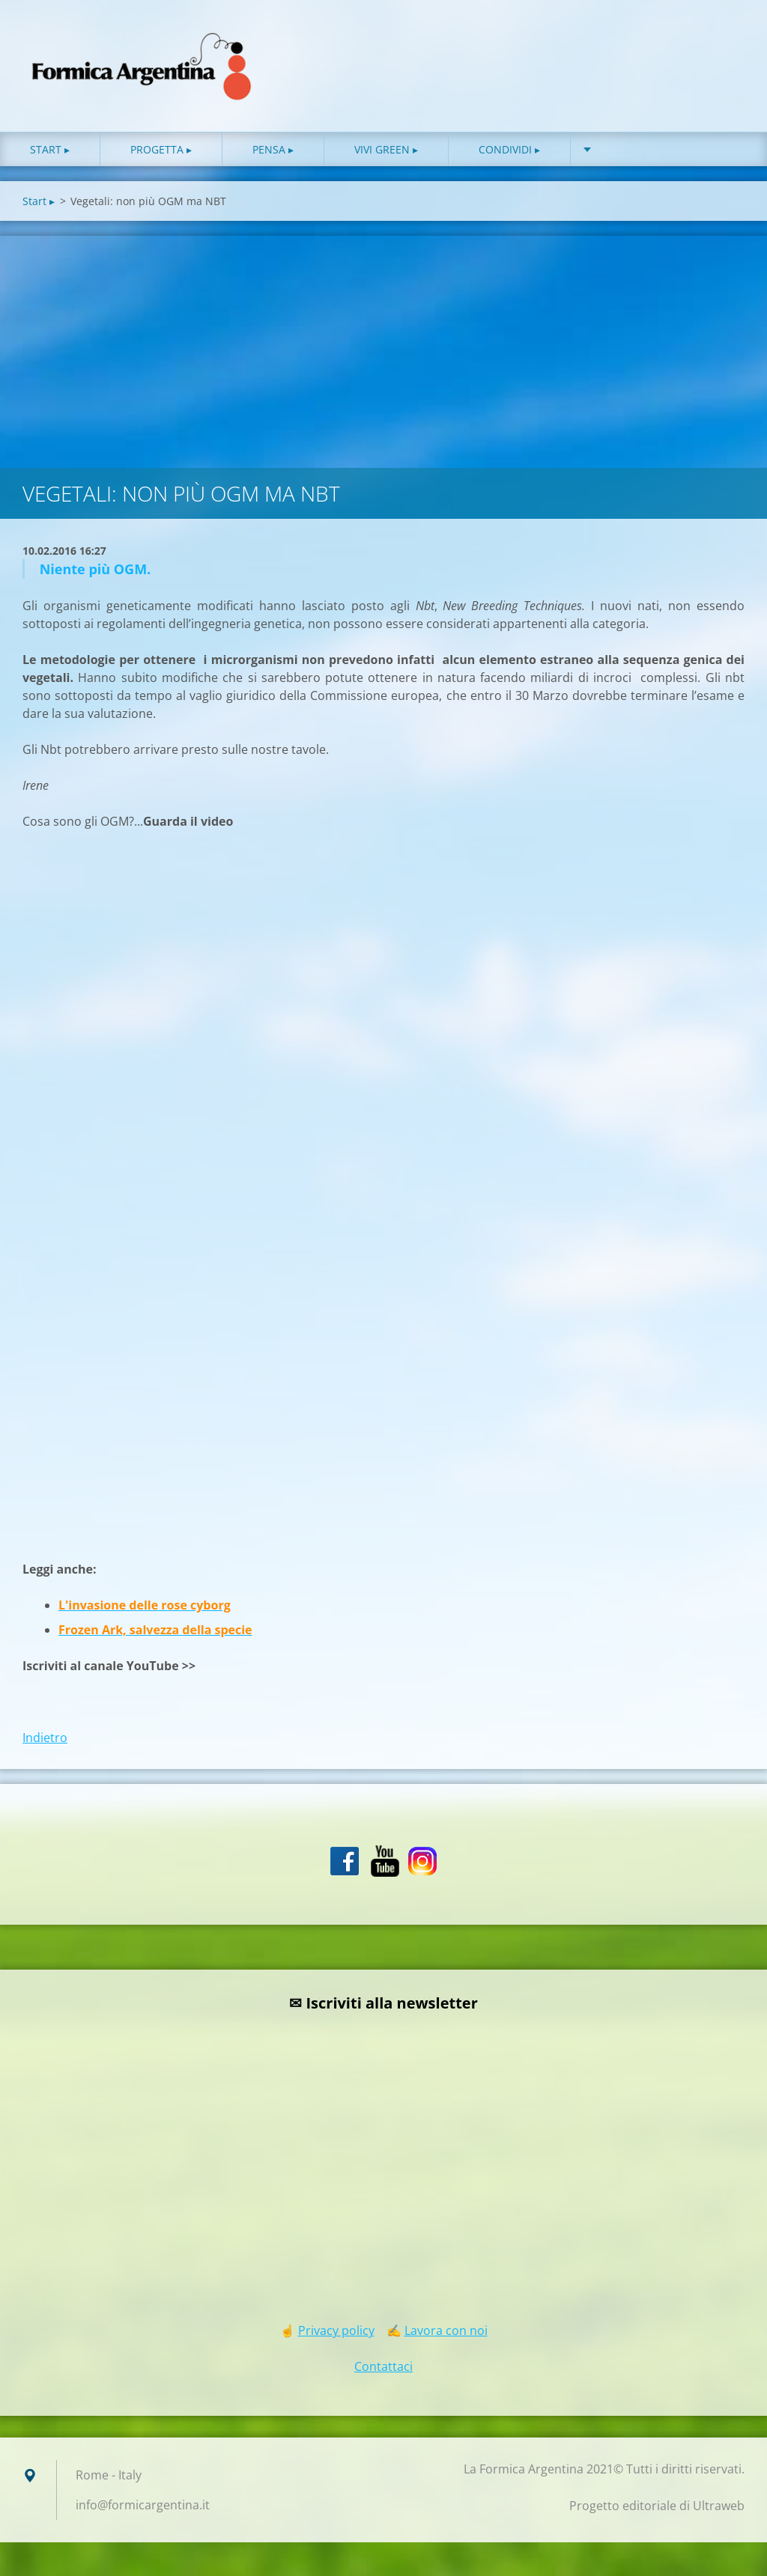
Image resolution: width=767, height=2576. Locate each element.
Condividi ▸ (509, 149)
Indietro (44, 1737)
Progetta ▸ (161, 149)
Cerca (728, 43)
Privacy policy (336, 2330)
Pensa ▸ (273, 149)
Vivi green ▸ (386, 149)
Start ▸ (50, 149)
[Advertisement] (383, 348)
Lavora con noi (446, 2330)
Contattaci (383, 2366)
